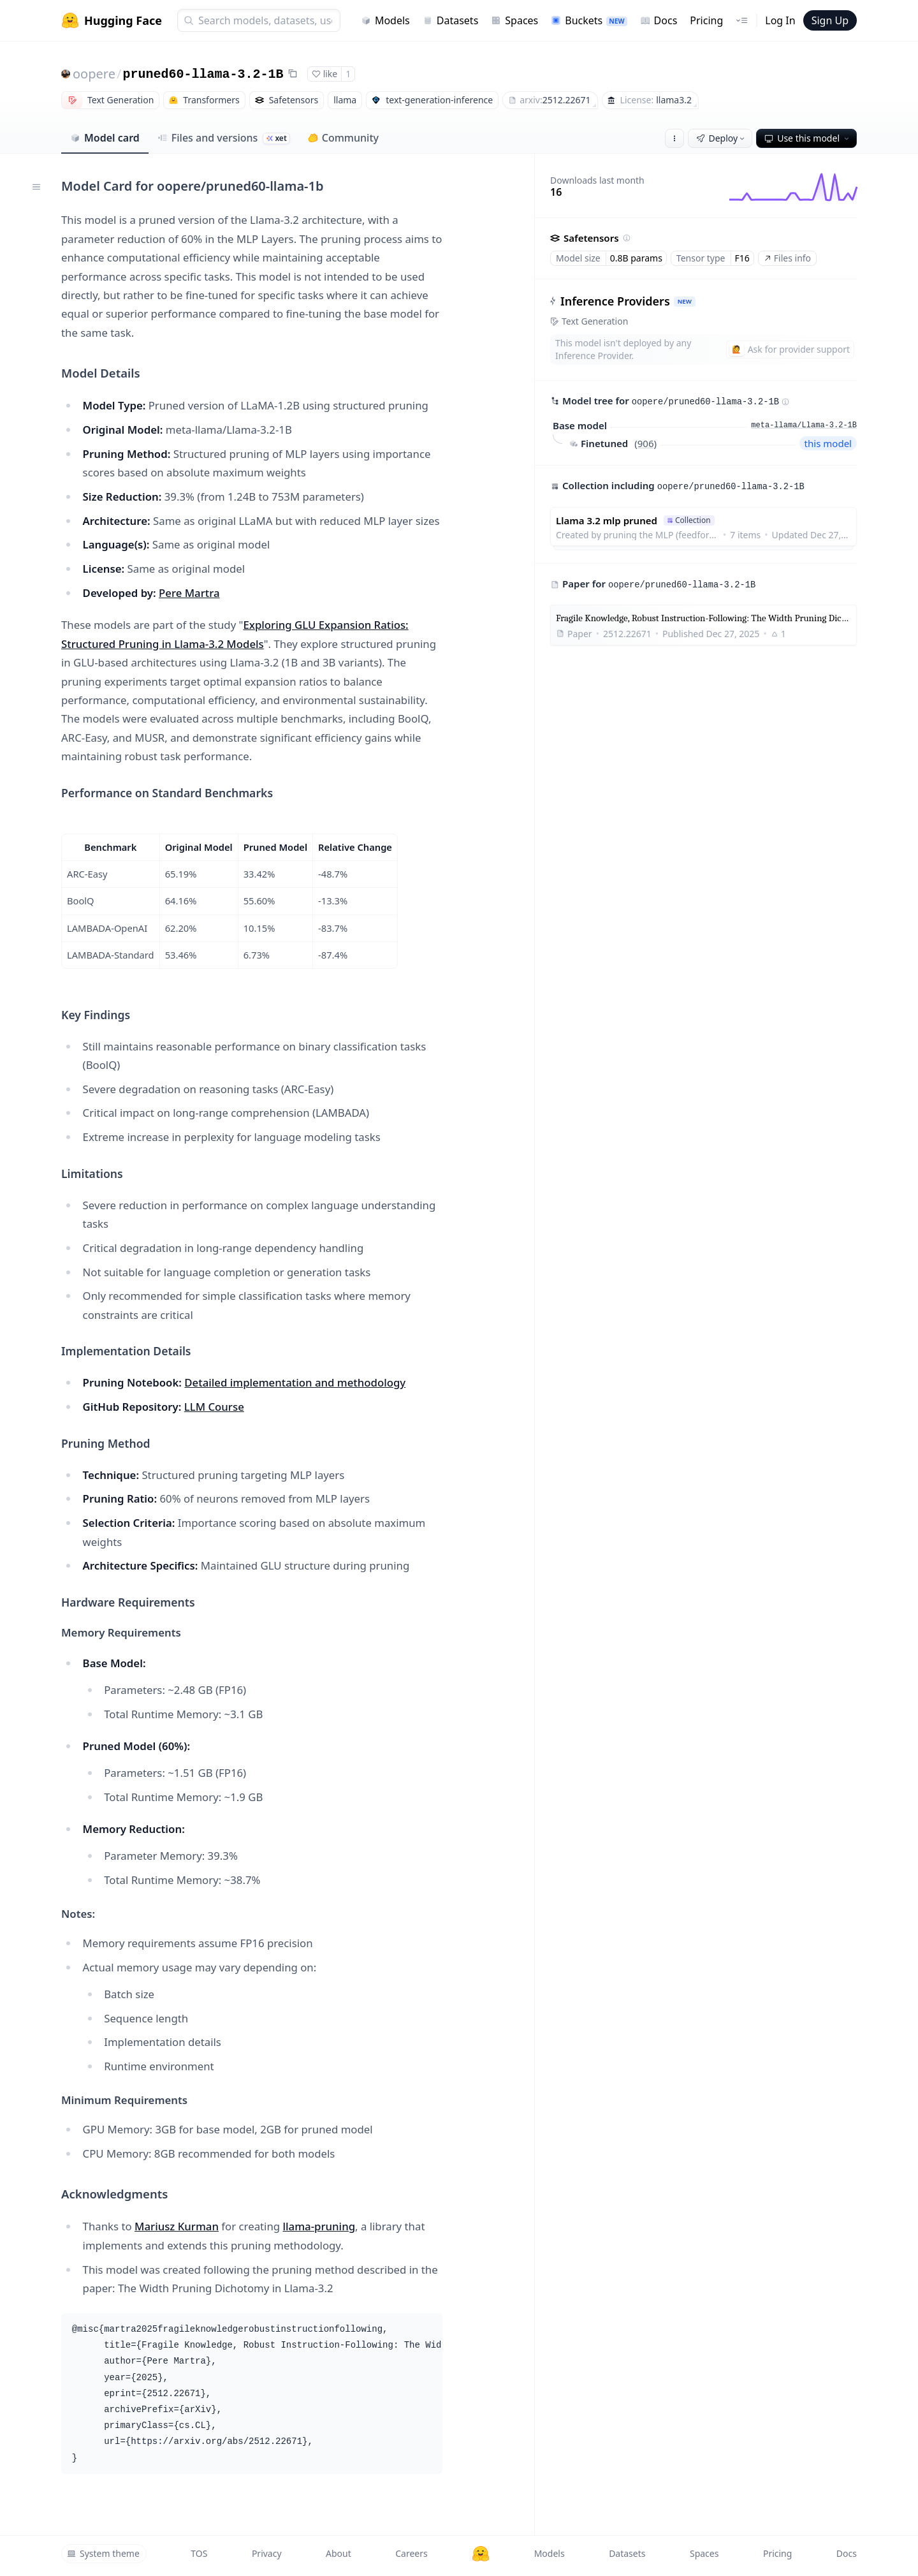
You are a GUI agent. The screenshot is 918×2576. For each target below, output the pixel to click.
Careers (411, 2553)
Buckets (589, 20)
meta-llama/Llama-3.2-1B (804, 425)
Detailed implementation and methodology (294, 1382)
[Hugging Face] (481, 2554)
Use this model (807, 138)
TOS (199, 2553)
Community (343, 138)
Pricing (706, 20)
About (338, 2553)
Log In (780, 20)
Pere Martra (189, 592)
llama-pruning (319, 2226)
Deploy (721, 138)
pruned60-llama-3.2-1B (202, 74)
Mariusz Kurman (177, 2226)
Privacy (267, 2553)
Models (385, 20)
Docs (659, 20)
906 (646, 443)
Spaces (514, 20)
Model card (105, 138)
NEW (685, 301)
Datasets (451, 20)
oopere (94, 73)
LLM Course (214, 1406)
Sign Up (830, 20)
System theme (103, 2553)
